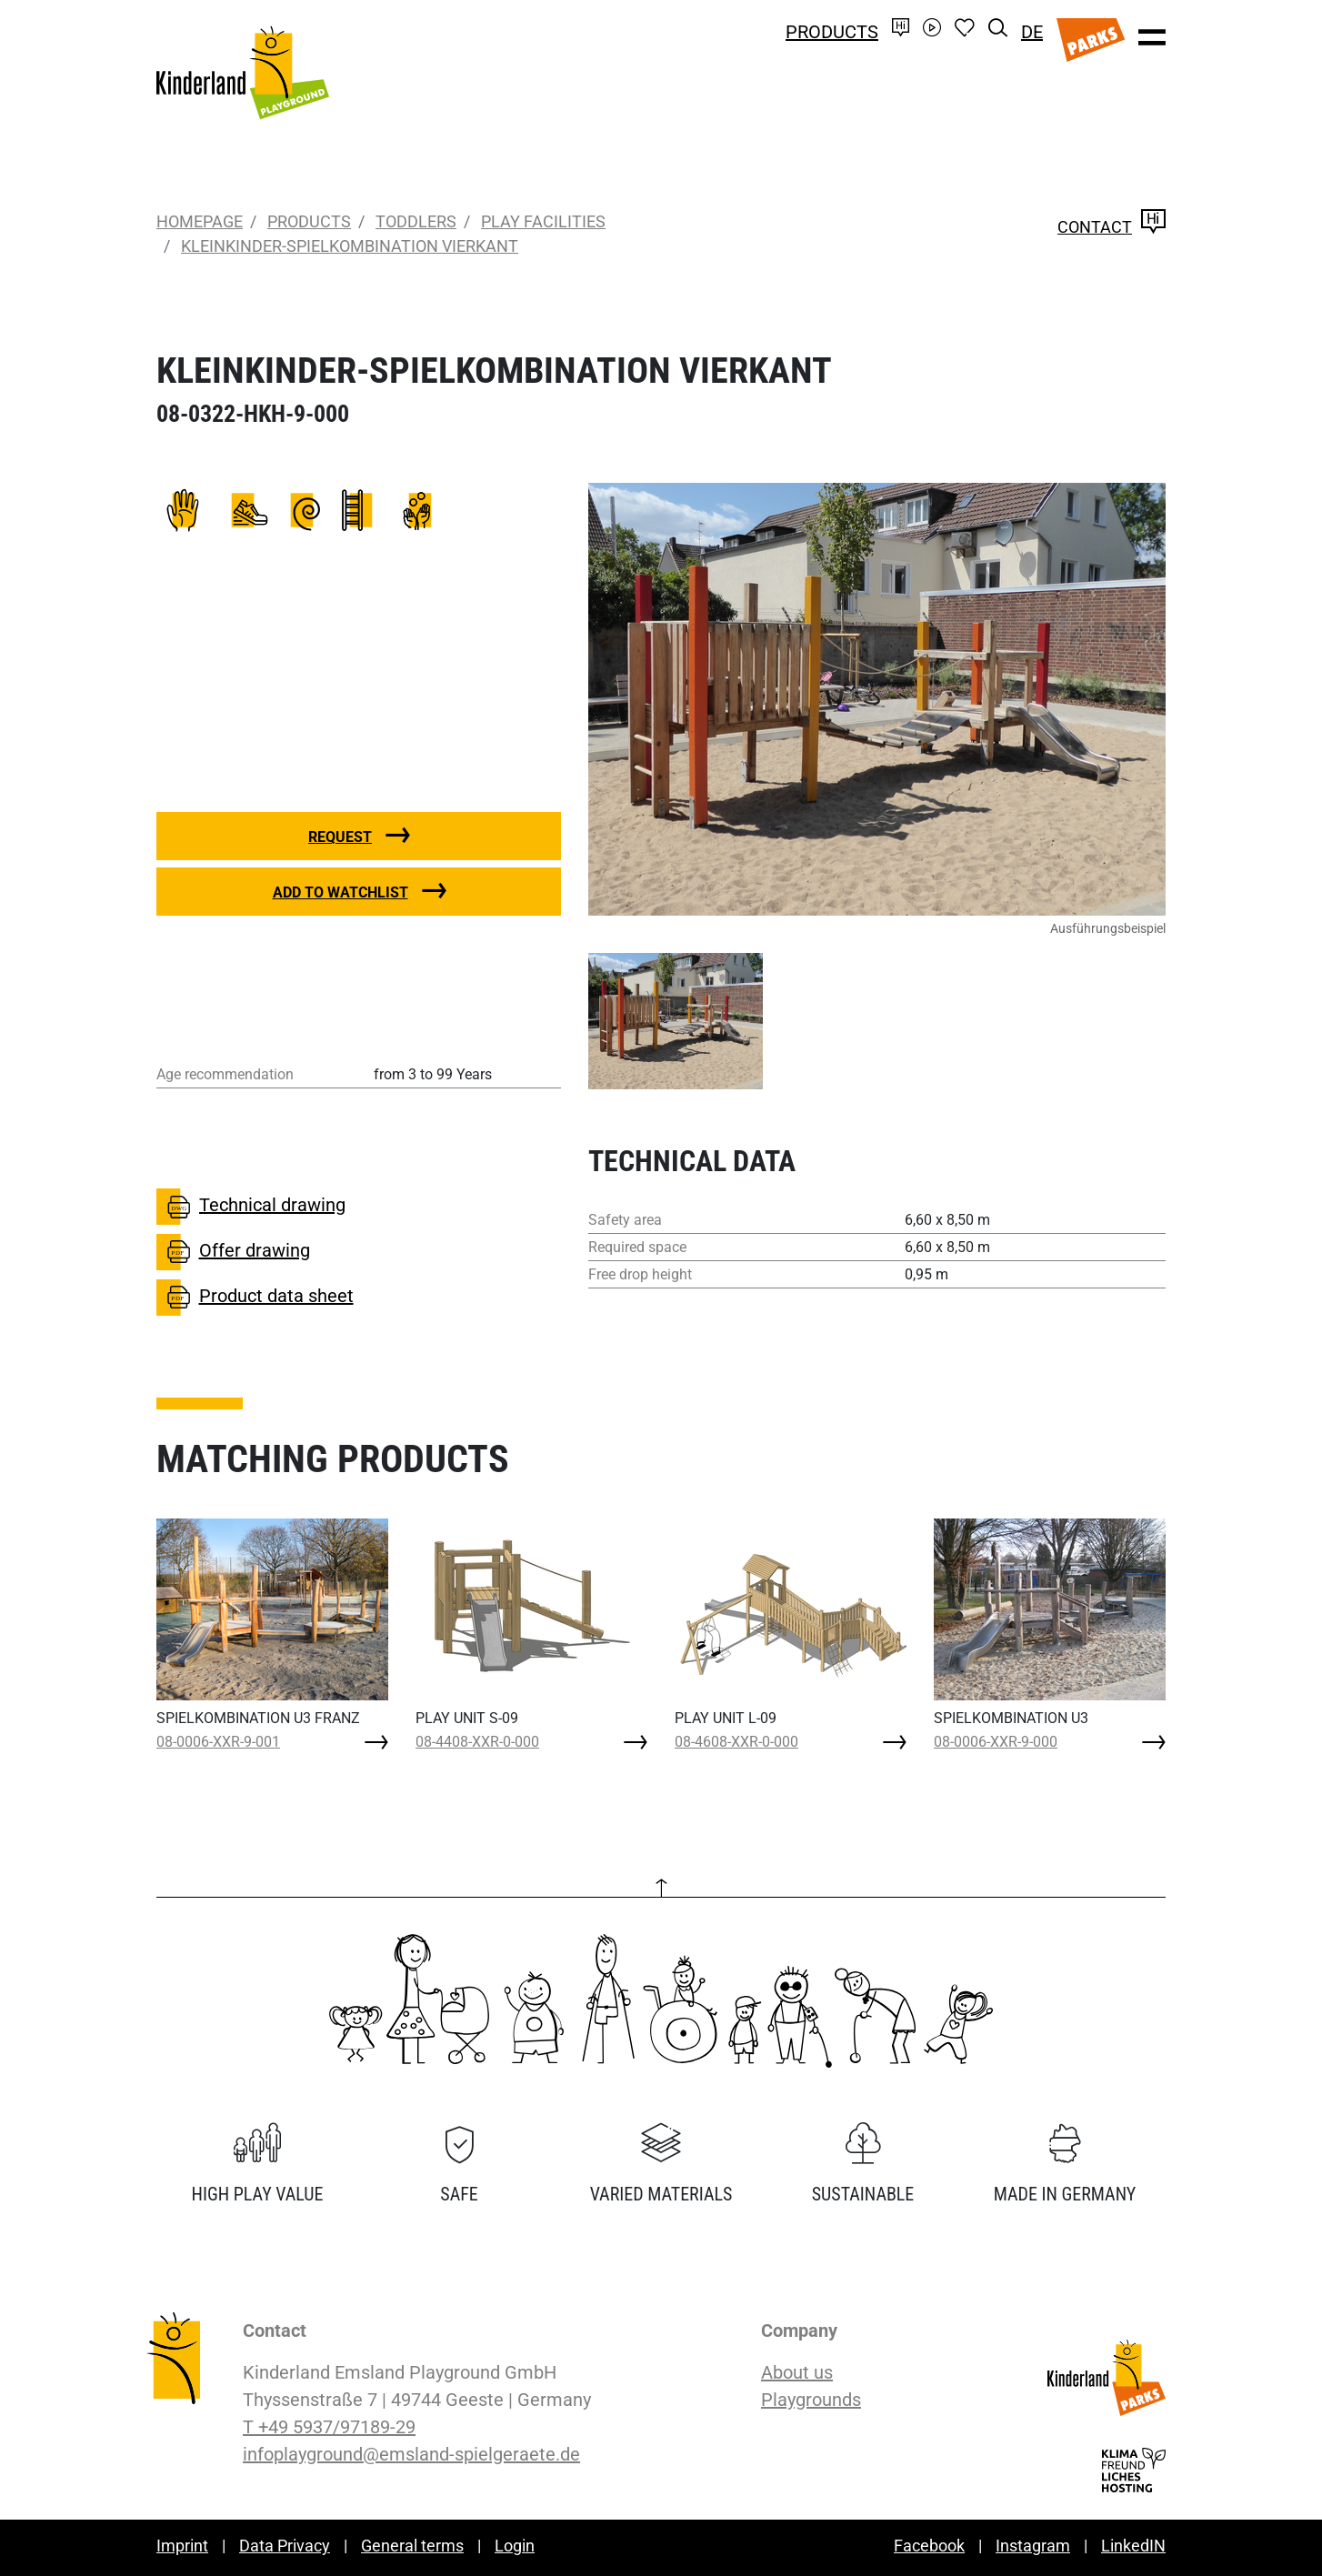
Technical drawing (251, 1206)
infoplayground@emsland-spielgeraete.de (411, 2454)
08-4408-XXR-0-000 (477, 1741)
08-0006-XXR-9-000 (995, 1741)
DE (1032, 32)
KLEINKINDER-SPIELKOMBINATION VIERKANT (349, 246)
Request (340, 837)
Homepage (199, 221)
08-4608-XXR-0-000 (736, 1741)
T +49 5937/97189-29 (329, 2427)
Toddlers (416, 221)
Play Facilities (543, 221)
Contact (1111, 226)
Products (832, 32)
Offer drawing (233, 1252)
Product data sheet (255, 1297)
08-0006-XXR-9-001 (218, 1741)
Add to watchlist (340, 892)
